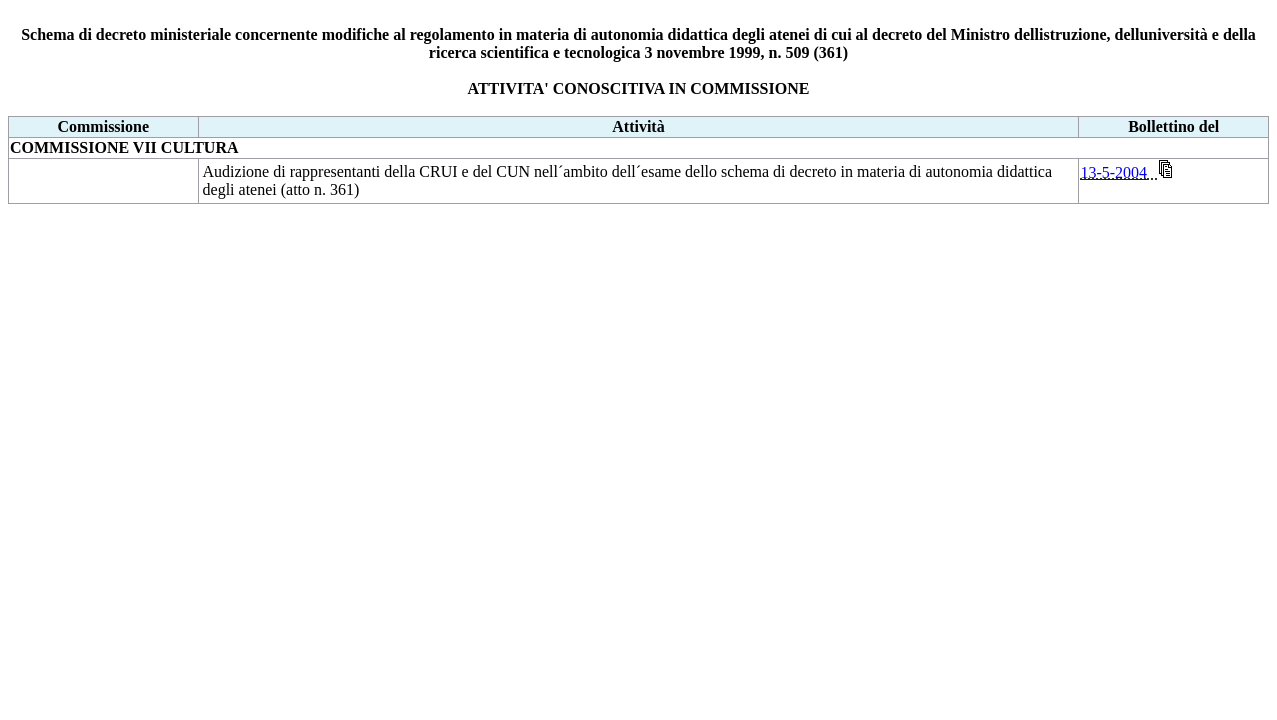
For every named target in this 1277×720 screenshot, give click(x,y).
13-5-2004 (1113, 172)
